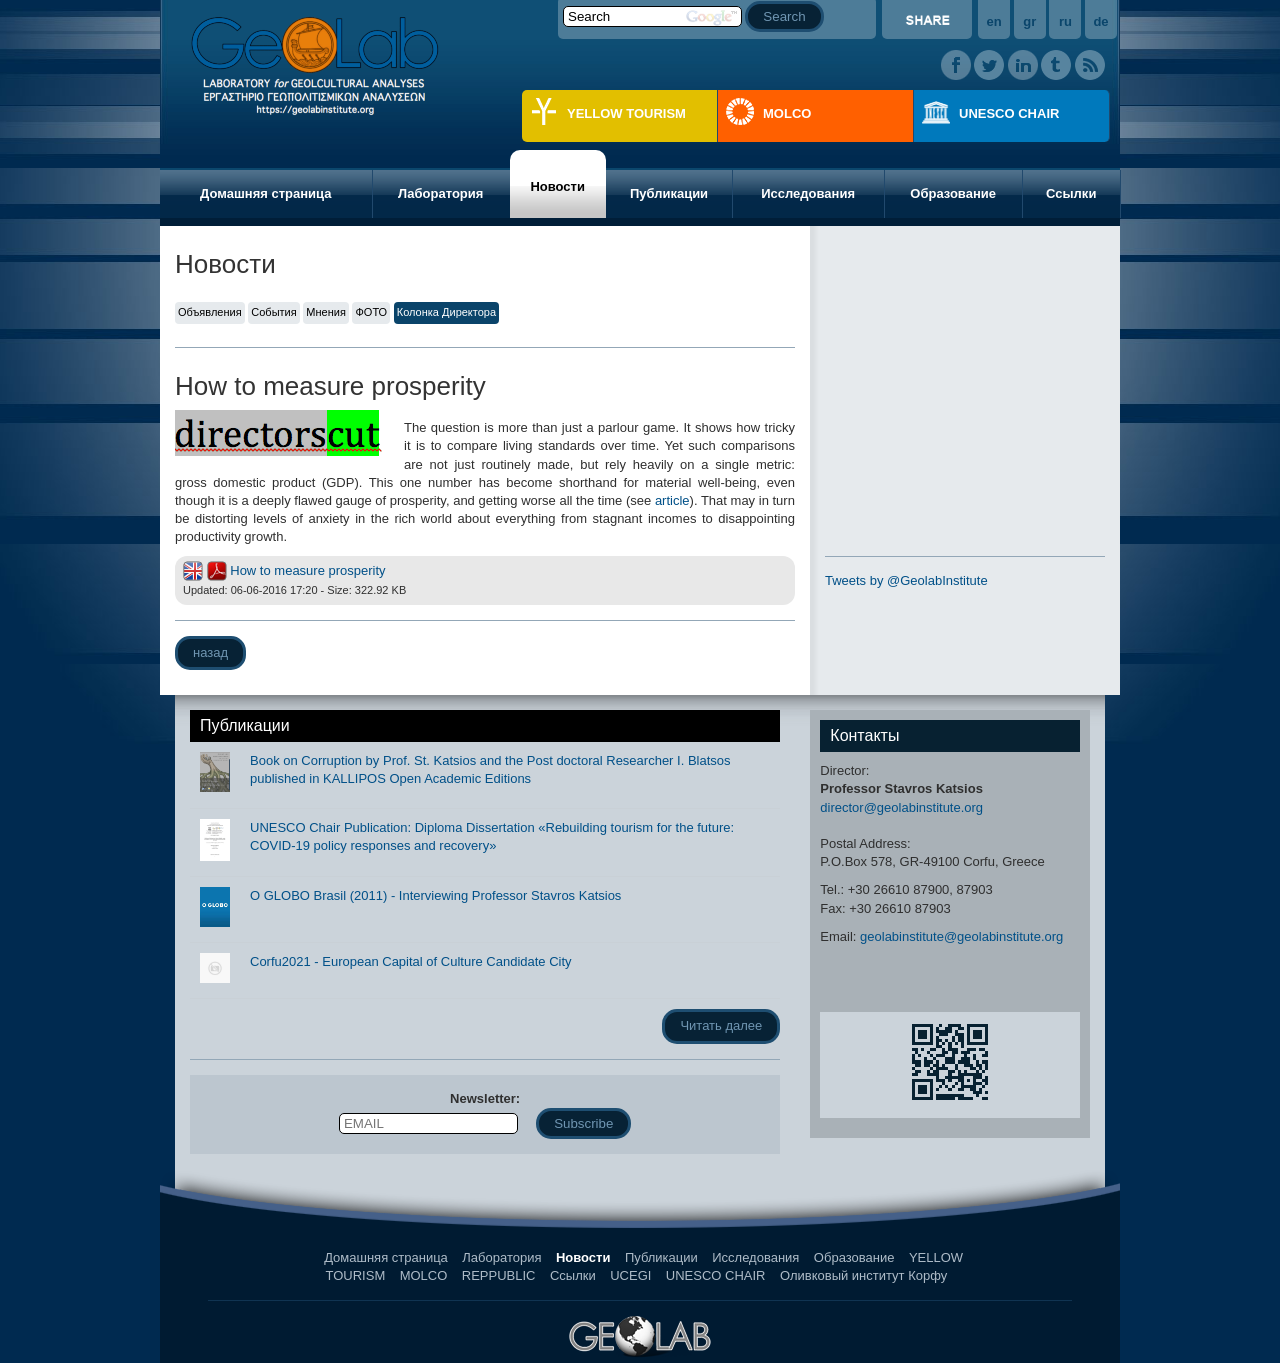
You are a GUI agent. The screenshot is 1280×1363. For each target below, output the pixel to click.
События (273, 312)
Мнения (326, 312)
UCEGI (630, 1275)
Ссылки (1071, 193)
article (672, 500)
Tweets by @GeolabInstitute (906, 580)
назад (210, 652)
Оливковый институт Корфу (863, 1275)
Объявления (210, 312)
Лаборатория (440, 193)
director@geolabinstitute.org (901, 807)
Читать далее (721, 1025)
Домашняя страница (265, 193)
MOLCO (787, 113)
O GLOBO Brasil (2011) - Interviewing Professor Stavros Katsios (435, 895)
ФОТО (371, 312)
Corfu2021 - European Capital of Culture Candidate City (411, 961)
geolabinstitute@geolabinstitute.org (961, 936)
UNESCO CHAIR (1009, 113)
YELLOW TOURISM (626, 113)
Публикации (669, 193)
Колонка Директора (446, 312)
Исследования (808, 193)
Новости (557, 186)
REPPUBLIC (499, 1275)
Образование (953, 193)
